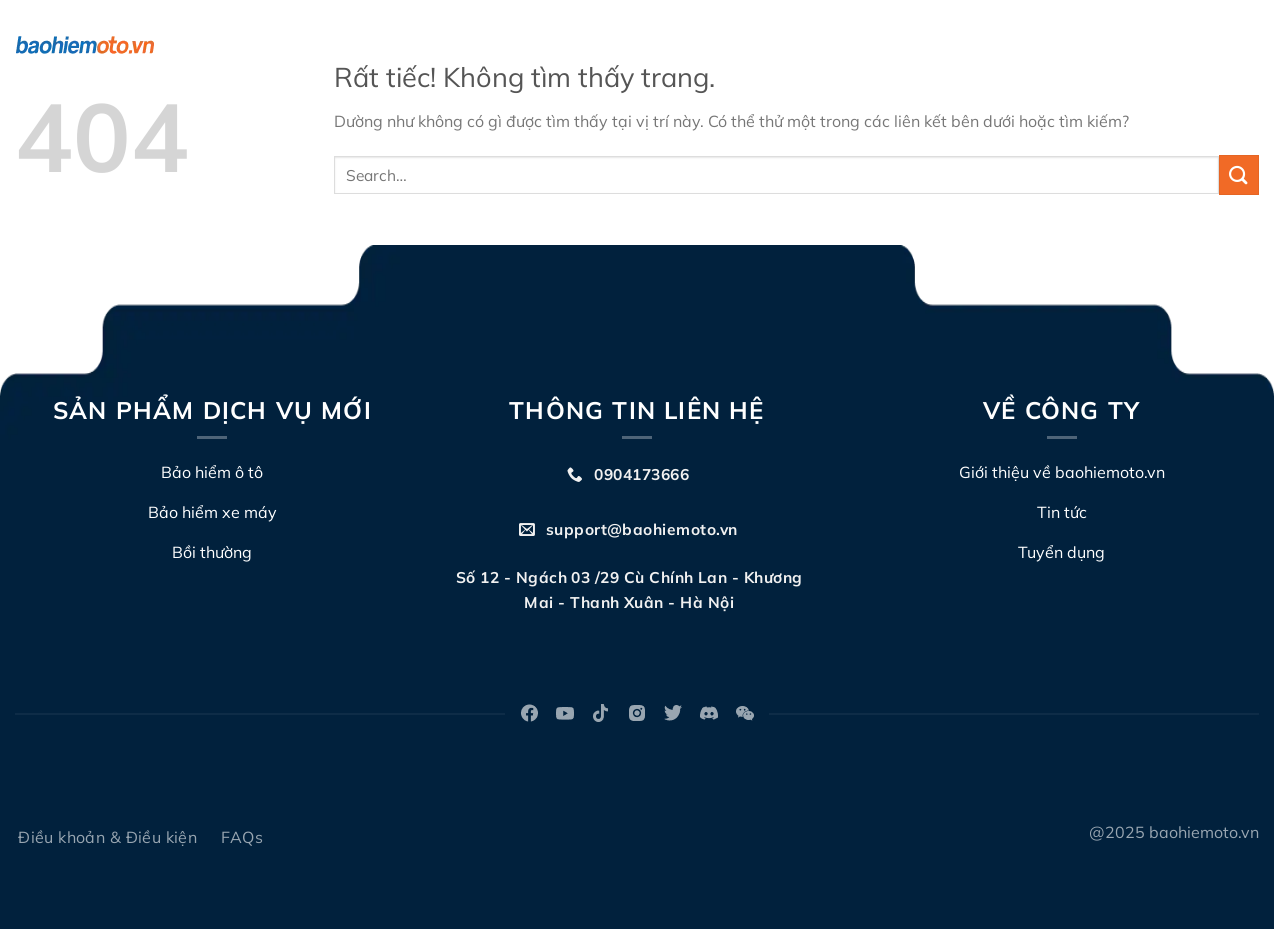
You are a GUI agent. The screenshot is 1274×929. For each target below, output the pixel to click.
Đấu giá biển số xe (895, 45)
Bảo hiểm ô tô (305, 45)
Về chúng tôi (642, 45)
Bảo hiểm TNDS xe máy (476, 45)
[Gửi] (1239, 174)
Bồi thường (760, 45)
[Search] (1250, 45)
